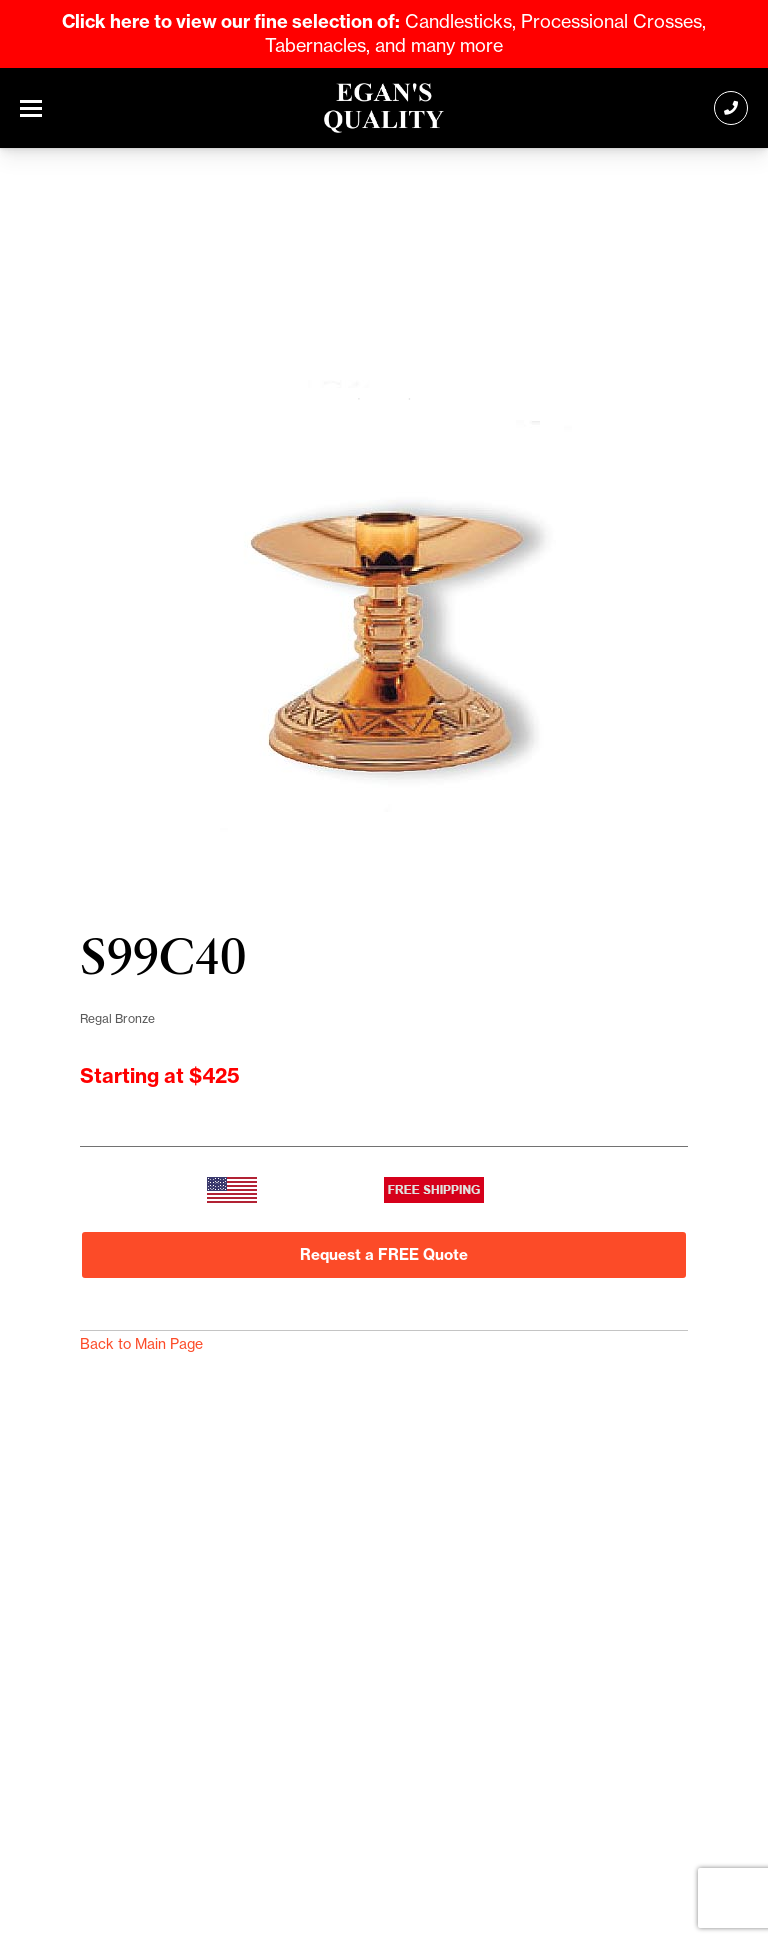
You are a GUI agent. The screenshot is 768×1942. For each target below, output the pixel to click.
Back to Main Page (141, 1344)
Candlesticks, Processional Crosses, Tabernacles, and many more (384, 33)
